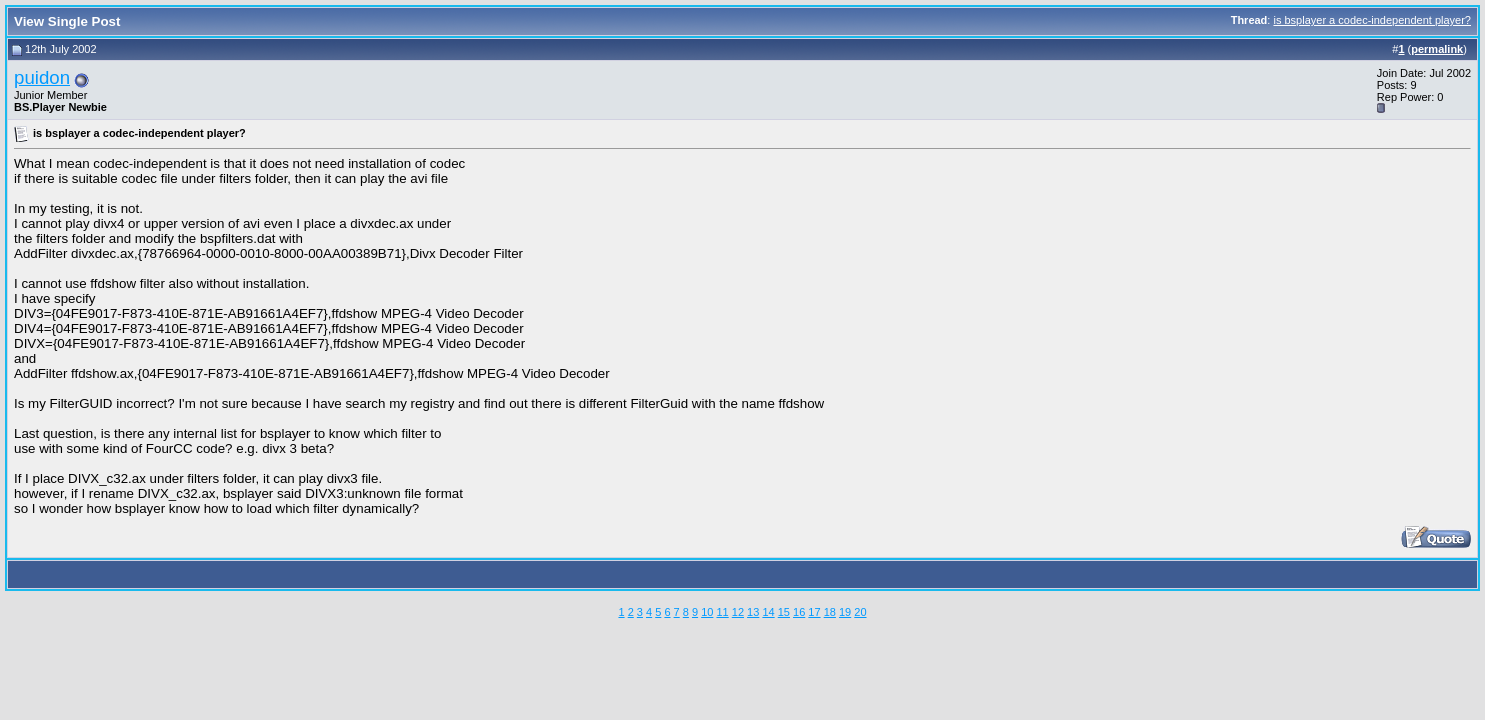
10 (707, 612)
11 (722, 612)
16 (799, 612)
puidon (42, 77)
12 (738, 612)
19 (845, 612)
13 (753, 612)
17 (814, 612)
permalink (1437, 49)
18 (830, 612)
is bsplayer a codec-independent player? (1372, 20)
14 (768, 612)
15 (784, 612)
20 (860, 612)
